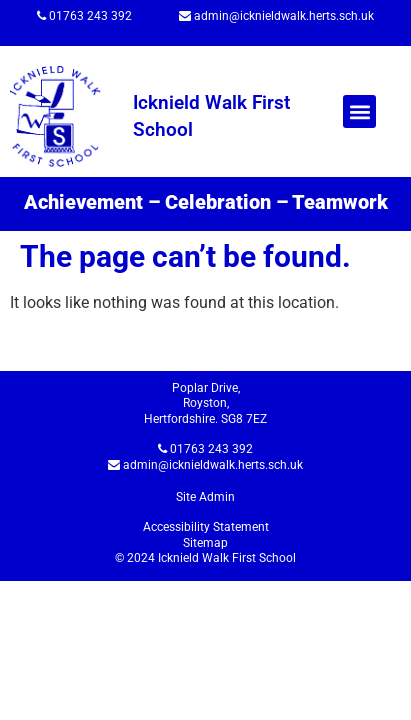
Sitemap (205, 543)
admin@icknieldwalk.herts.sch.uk (284, 16)
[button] (359, 111)
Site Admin (205, 497)
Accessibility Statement (206, 527)
